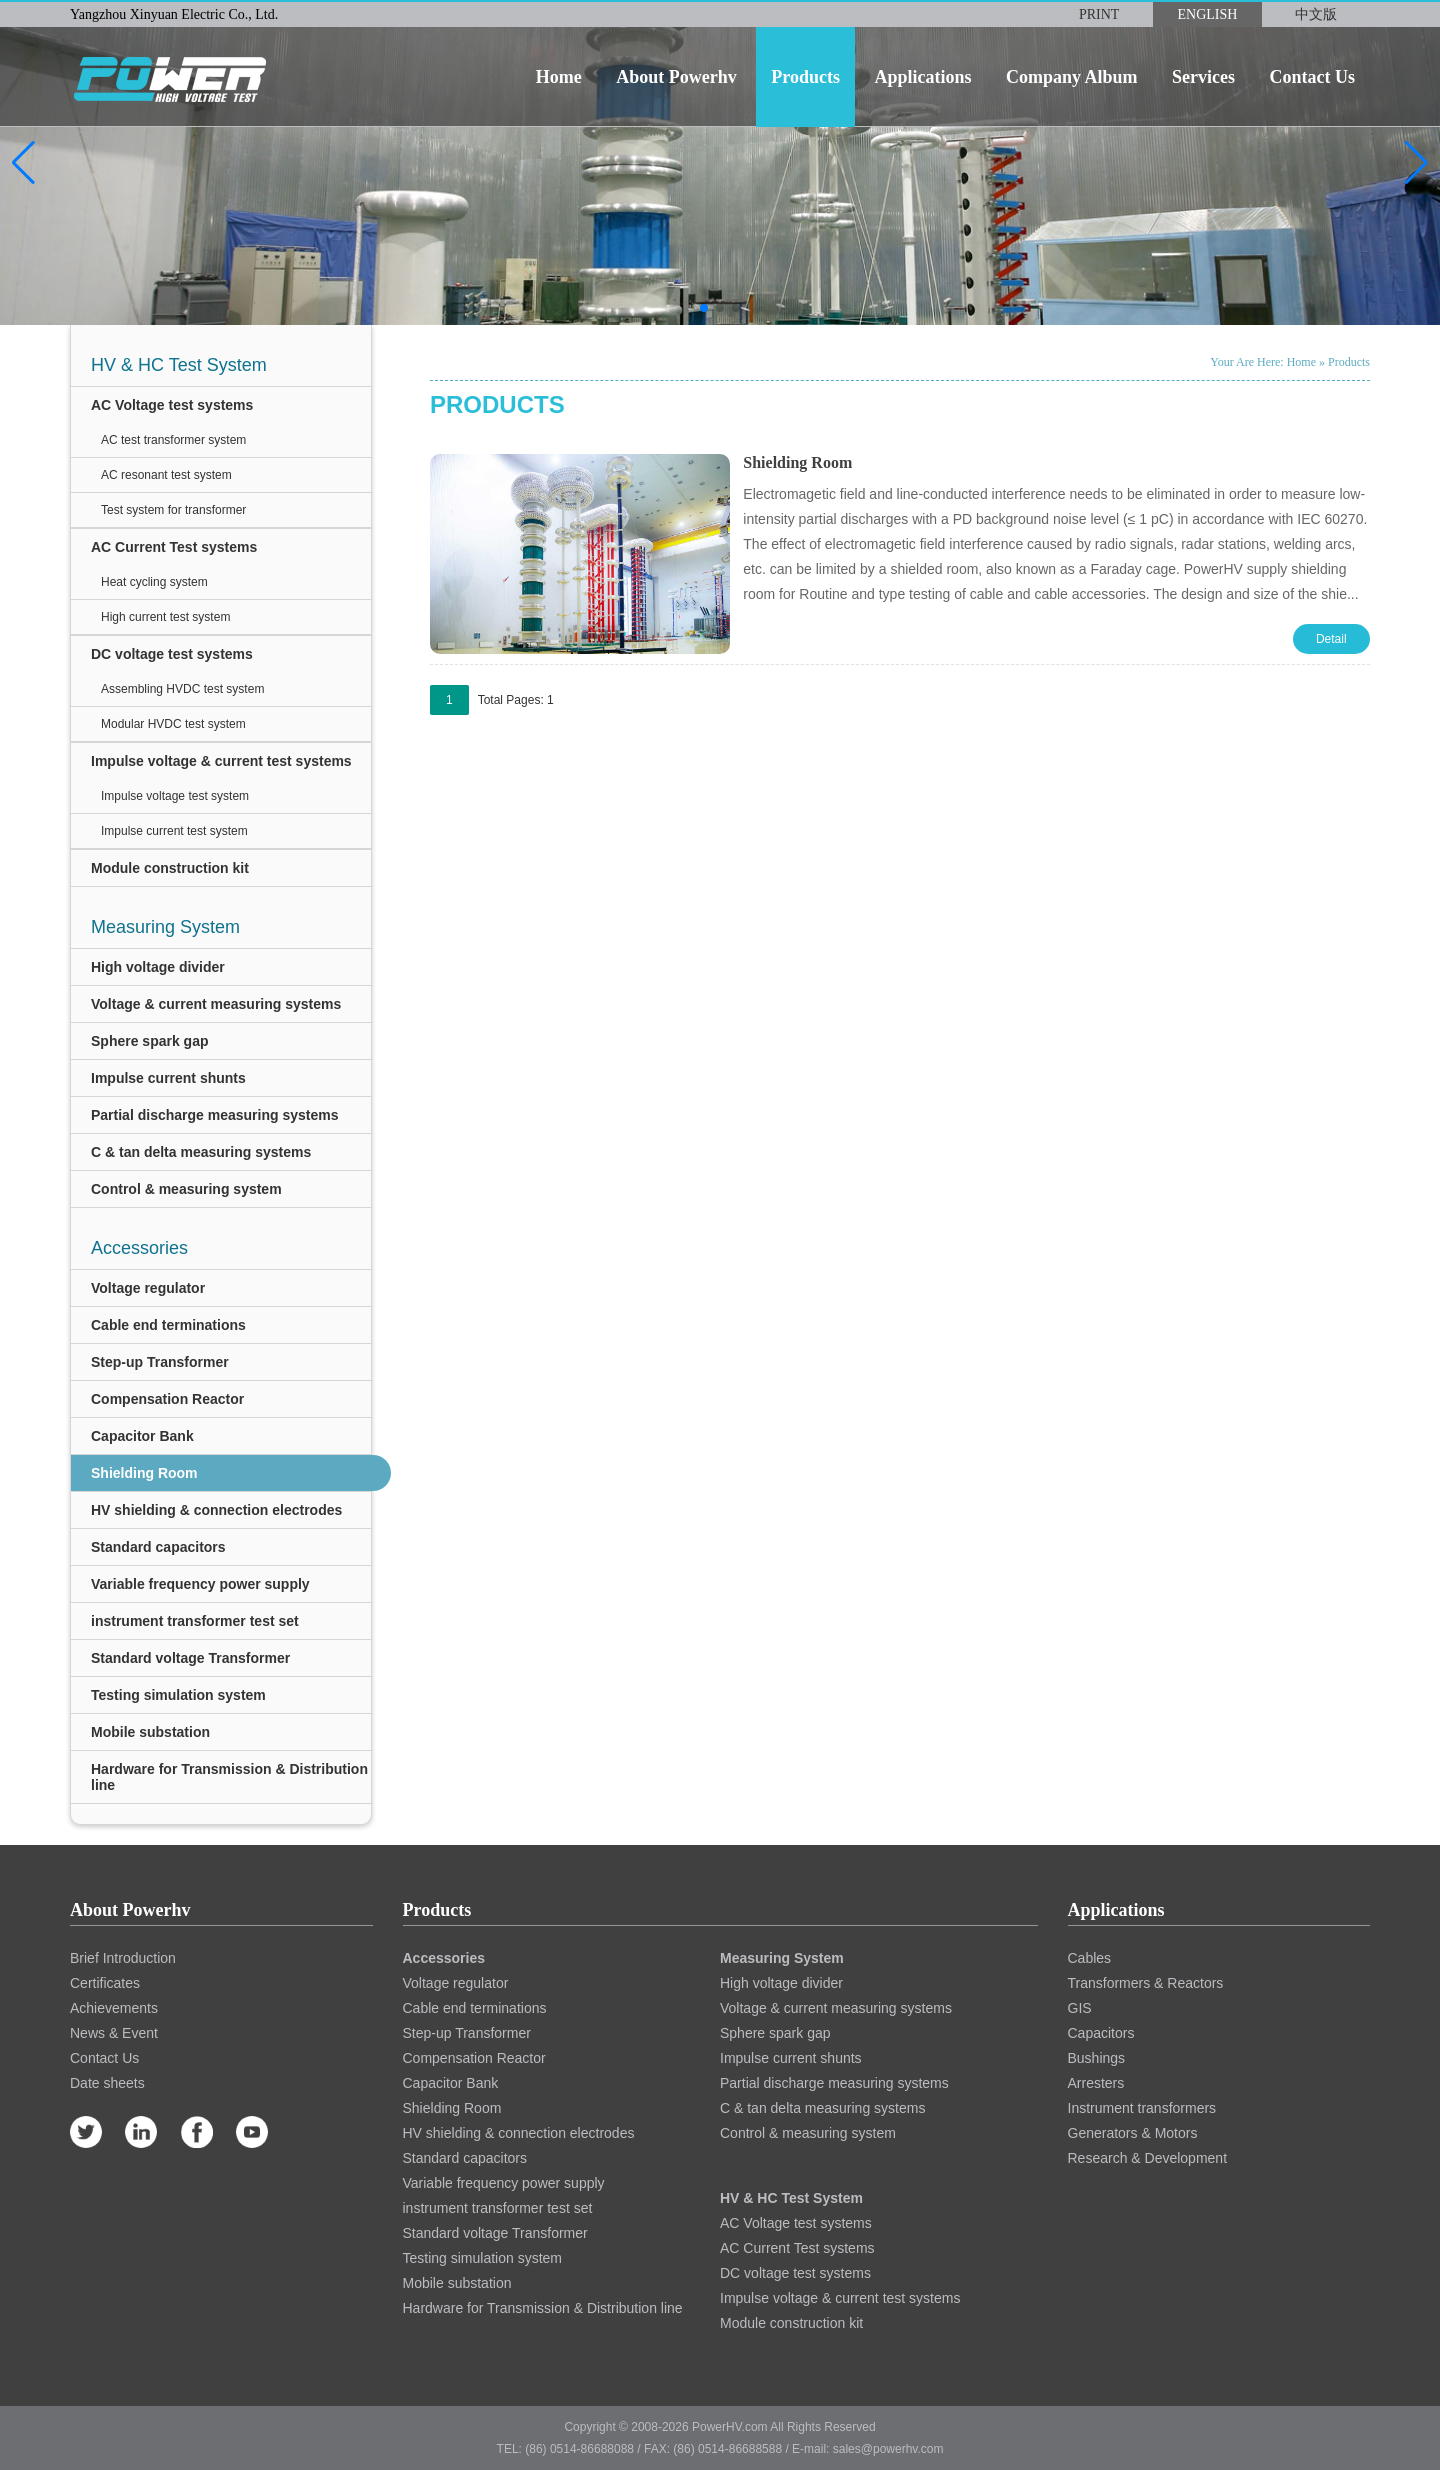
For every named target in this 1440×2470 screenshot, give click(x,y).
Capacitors (1101, 2033)
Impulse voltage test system (175, 796)
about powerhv (676, 77)
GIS (1080, 2008)
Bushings (1097, 2058)
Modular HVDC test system (173, 724)
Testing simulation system (178, 1695)
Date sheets (107, 2083)
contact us (1312, 77)
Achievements (114, 2008)
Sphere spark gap (150, 1041)
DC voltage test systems (172, 654)
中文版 (1316, 14)
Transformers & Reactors (1146, 1983)
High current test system (165, 617)
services (1203, 77)
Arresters (1096, 2083)
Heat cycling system (154, 582)
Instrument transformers (1142, 2108)
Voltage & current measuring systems (216, 1004)
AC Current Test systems (174, 547)
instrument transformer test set (195, 1621)
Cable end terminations (168, 1325)
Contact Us (104, 2058)
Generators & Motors (1133, 2133)
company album (1072, 77)
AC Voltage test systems (172, 405)
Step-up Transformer (160, 1362)
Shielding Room (144, 1473)
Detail (1331, 639)
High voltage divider (158, 967)
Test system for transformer (173, 510)
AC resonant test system (166, 475)
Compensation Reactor (167, 1399)
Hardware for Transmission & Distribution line (229, 1777)
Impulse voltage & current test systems (221, 761)
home (559, 77)
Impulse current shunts (168, 1078)
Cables (1090, 1958)
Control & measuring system (186, 1189)
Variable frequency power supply (200, 1584)
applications (922, 77)
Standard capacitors (158, 1547)
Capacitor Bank (142, 1436)
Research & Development (1148, 2158)
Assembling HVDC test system (182, 689)
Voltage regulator (148, 1288)
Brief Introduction (123, 1958)
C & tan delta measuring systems (201, 1152)
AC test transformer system (173, 440)
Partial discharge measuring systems (214, 1115)
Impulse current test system (174, 831)
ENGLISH (1208, 14)
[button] (23, 163)
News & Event (114, 2033)
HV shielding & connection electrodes (216, 1510)
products (805, 77)
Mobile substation (150, 1732)
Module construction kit (170, 868)
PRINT (1099, 14)
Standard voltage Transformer (190, 1658)
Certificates (105, 1983)
